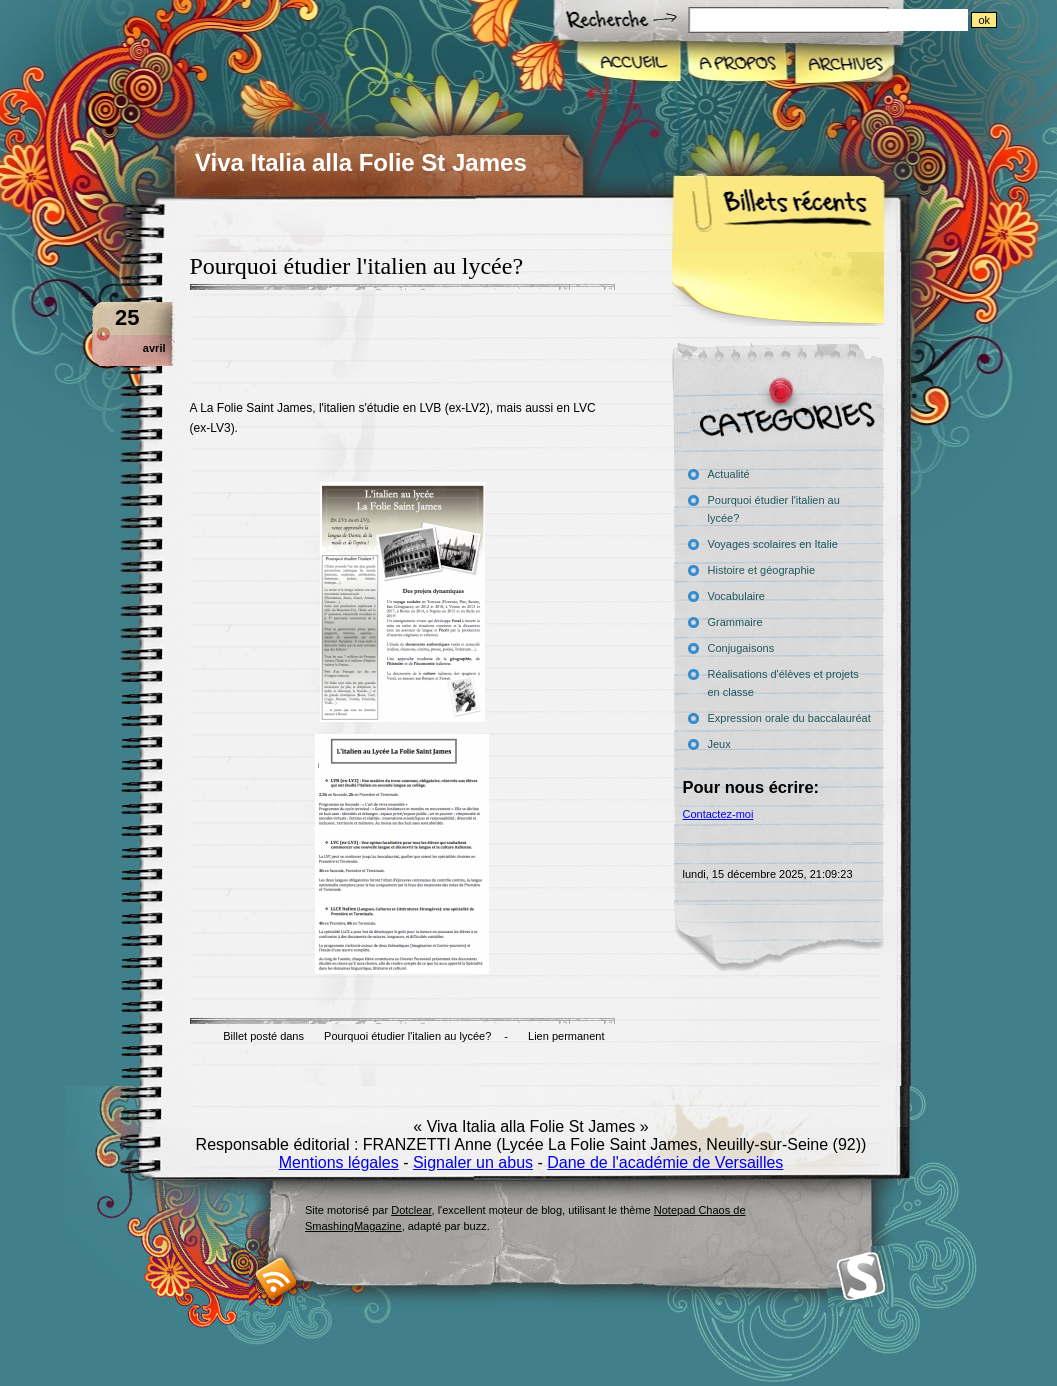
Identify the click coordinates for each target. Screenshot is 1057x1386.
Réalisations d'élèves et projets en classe (783, 683)
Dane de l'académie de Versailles (665, 1162)
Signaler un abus (473, 1162)
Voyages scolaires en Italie (773, 544)
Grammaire (735, 622)
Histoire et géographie (762, 570)
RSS (276, 1278)
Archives (843, 64)
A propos (736, 64)
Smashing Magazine (861, 1276)
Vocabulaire (737, 596)
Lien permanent (566, 1036)
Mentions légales (339, 1162)
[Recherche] (868, 20)
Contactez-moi (718, 814)
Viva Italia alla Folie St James (361, 162)
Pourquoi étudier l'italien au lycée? (407, 1036)
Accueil (629, 64)
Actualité (729, 474)
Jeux (719, 744)
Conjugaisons (741, 648)
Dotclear (411, 1210)
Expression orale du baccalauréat (789, 718)
